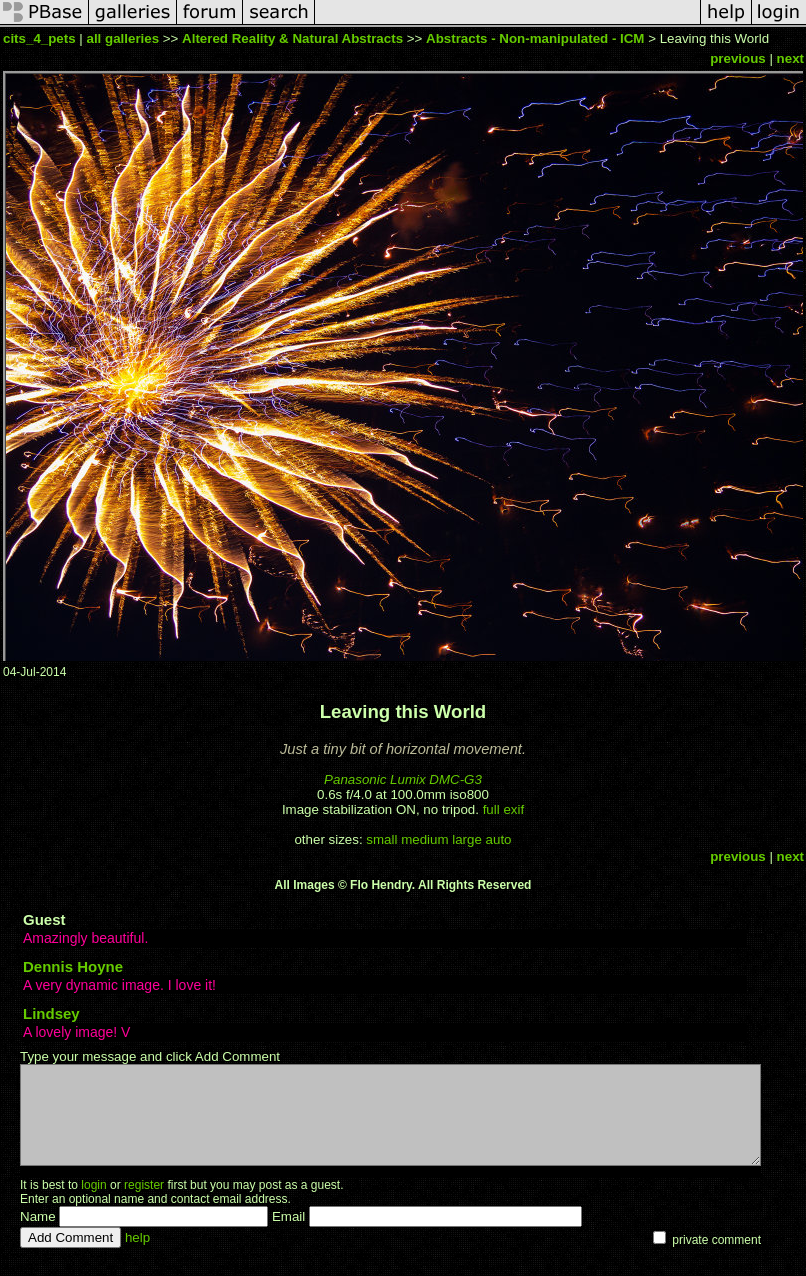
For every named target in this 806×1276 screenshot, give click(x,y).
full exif (503, 809)
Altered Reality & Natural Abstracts (294, 38)
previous (738, 58)
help (137, 1237)
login (93, 1185)
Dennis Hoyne (73, 966)
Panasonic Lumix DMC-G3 (403, 779)
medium (424, 839)
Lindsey (51, 1013)
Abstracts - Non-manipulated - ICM (535, 38)
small (381, 839)
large (467, 839)
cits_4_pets (39, 38)
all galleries (122, 38)
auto (499, 839)
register (144, 1185)
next (790, 58)
